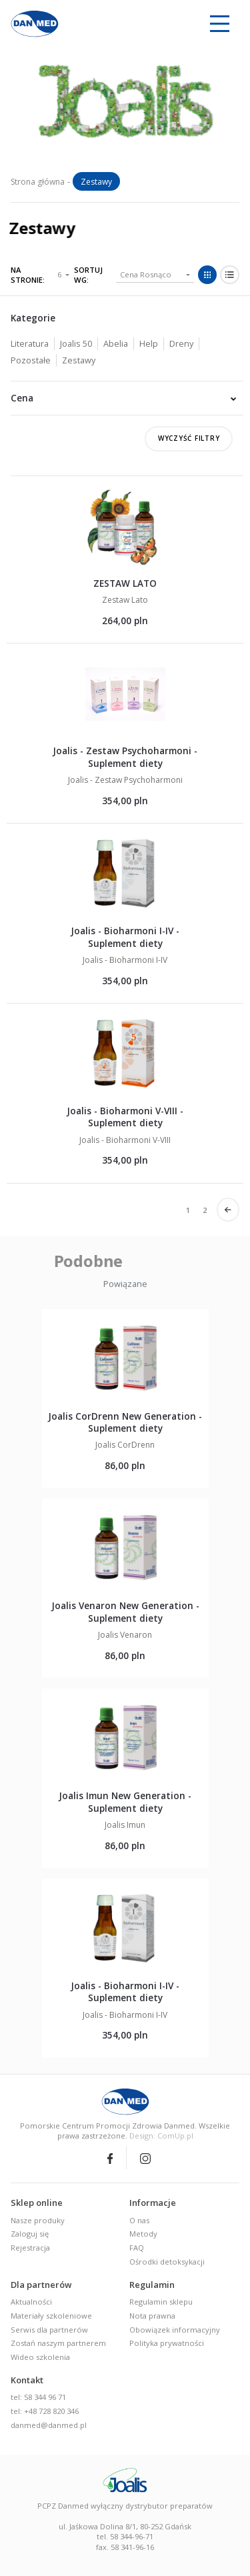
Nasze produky (38, 2220)
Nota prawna (152, 2316)
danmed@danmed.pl (49, 2425)
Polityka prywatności (166, 2343)
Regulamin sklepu (161, 2302)
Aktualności (31, 2302)
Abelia (115, 343)
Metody (143, 2234)
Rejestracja (30, 2248)
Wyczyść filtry (189, 438)
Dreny (181, 343)
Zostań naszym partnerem (58, 2343)
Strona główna (38, 181)
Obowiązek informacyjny (174, 2330)
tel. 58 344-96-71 (125, 2536)
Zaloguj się (30, 2234)
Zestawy (78, 360)
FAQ (136, 2248)
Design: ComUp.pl (161, 2136)
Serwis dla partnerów (49, 2330)
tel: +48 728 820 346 (45, 2411)
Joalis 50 (76, 343)
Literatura (30, 343)
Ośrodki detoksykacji (167, 2262)
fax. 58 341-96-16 (125, 2547)
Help (148, 343)
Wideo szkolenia (40, 2357)
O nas (139, 2220)
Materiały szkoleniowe (51, 2316)
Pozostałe (31, 360)
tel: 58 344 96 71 (38, 2397)
